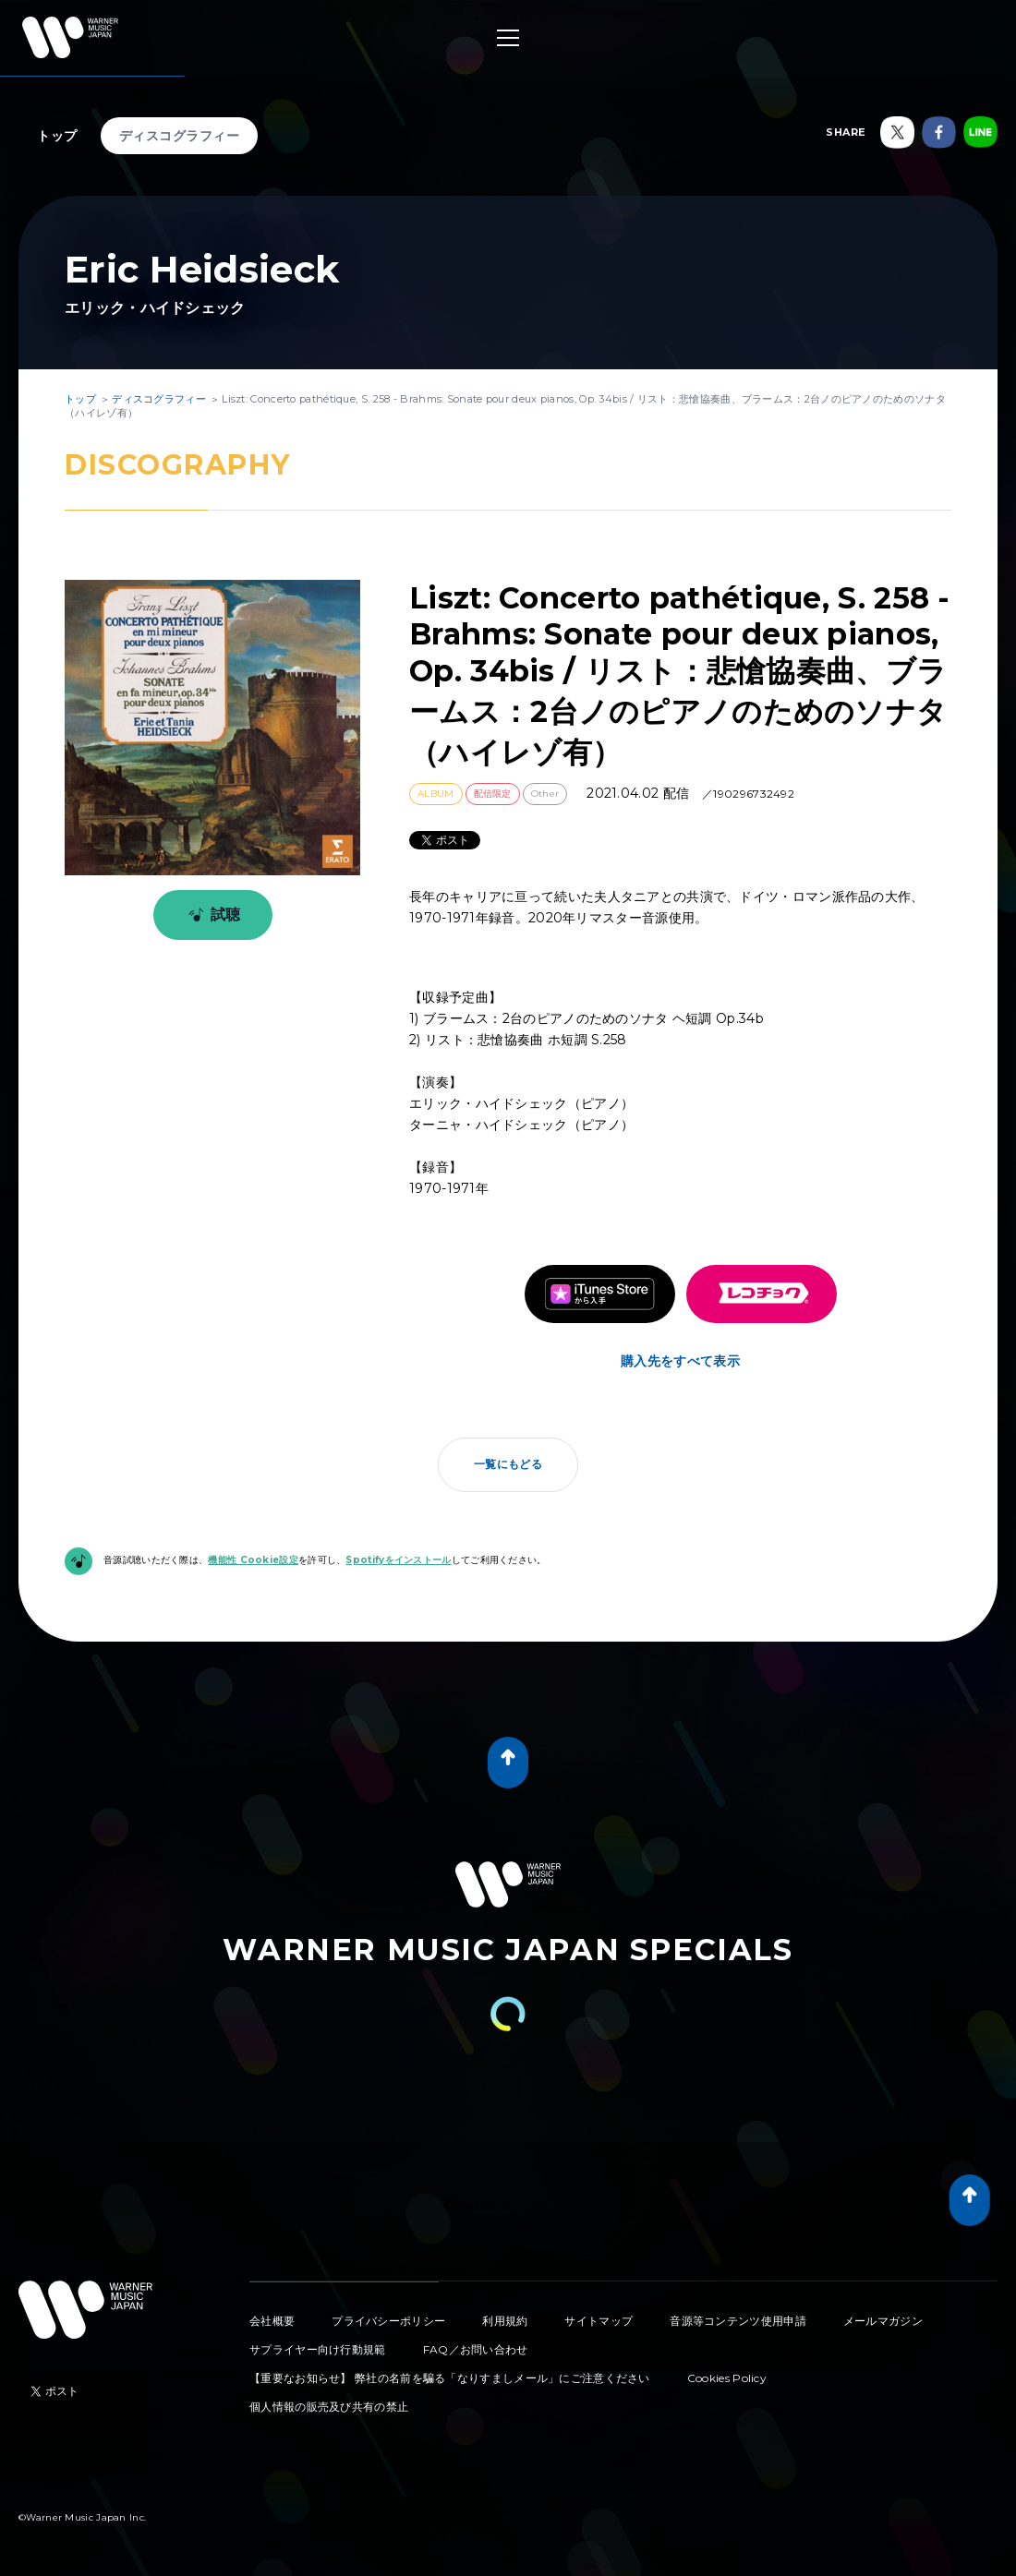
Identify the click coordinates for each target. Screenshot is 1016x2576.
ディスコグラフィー (179, 135)
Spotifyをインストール (398, 1560)
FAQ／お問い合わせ (475, 2349)
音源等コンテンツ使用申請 (738, 2321)
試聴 (211, 915)
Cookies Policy (727, 2378)
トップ (57, 135)
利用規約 (504, 2321)
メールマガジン (883, 2321)
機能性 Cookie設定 (253, 1560)
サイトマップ (598, 2321)
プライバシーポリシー (388, 2321)
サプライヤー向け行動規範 (317, 2349)
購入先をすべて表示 (680, 1361)
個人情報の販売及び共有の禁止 (328, 2406)
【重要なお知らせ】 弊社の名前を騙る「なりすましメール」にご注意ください (449, 2378)
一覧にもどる (508, 1464)
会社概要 (272, 2321)
